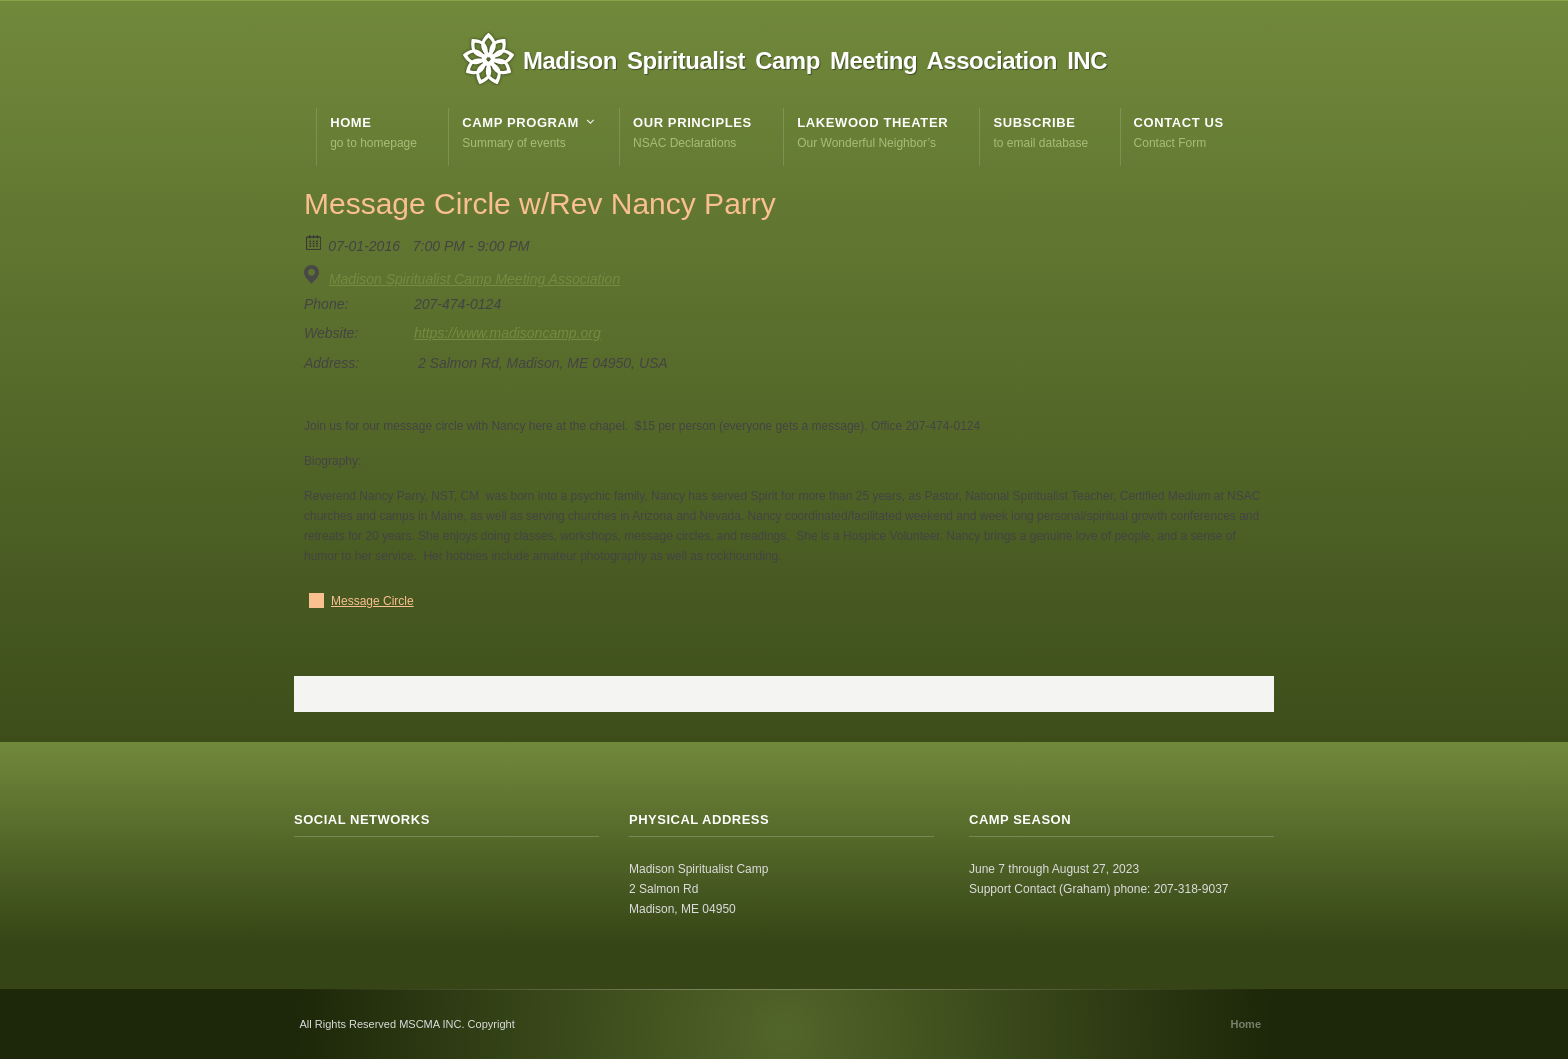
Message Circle (372, 601)
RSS (310, 875)
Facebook (354, 875)
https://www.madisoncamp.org (507, 333)
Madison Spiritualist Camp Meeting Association (474, 279)
